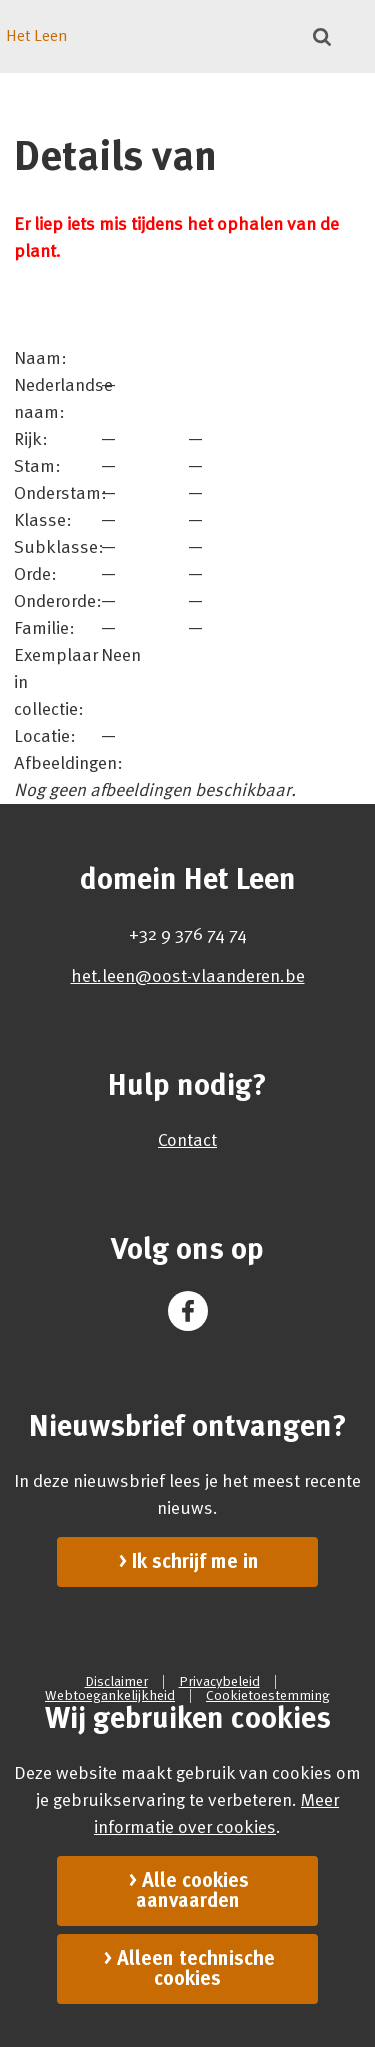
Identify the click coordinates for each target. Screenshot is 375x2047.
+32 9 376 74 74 (188, 934)
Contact (187, 1140)
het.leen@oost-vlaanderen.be (188, 976)
